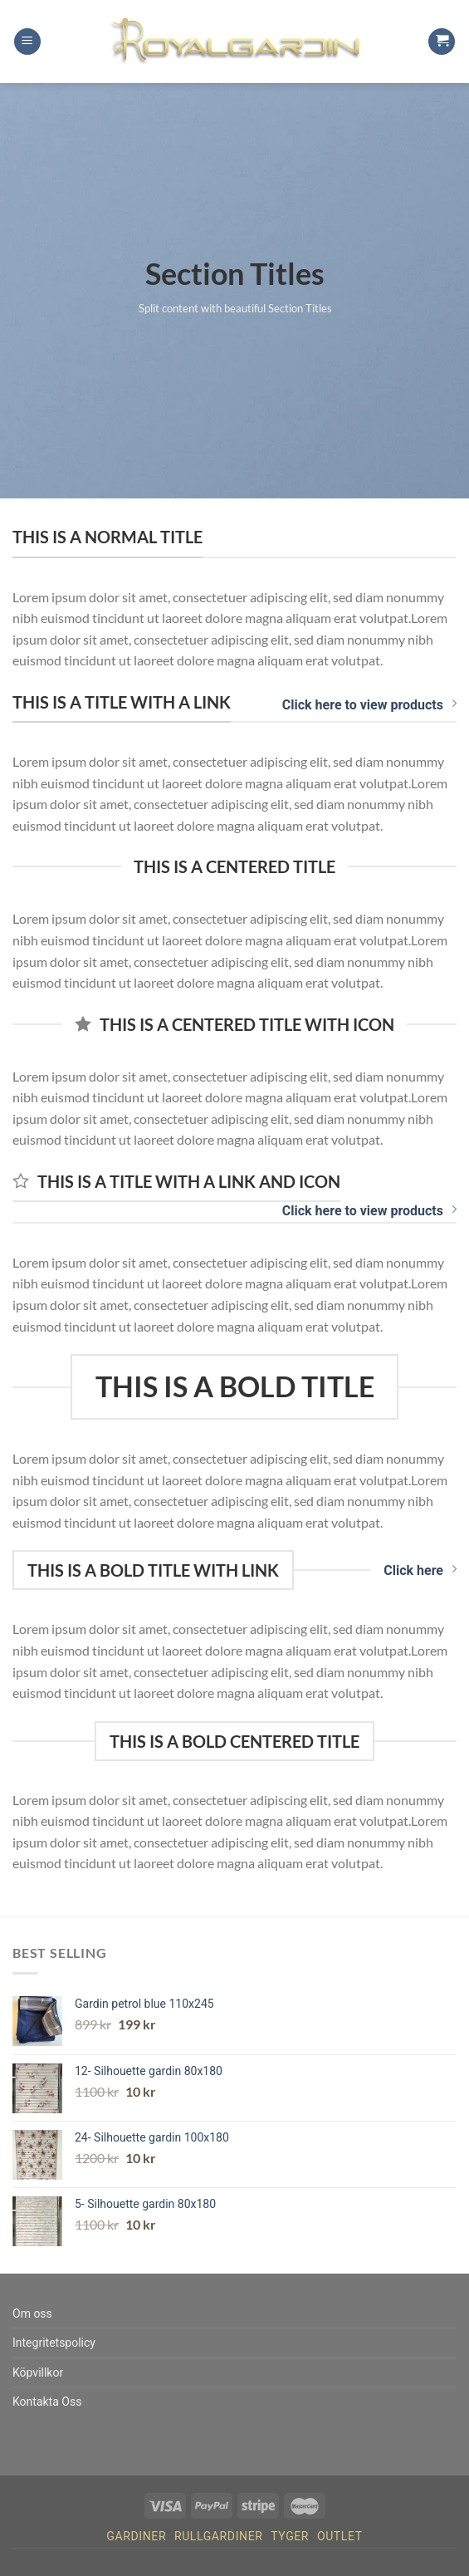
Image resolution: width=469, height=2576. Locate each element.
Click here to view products (369, 704)
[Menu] (27, 42)
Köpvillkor (37, 2372)
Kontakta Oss (46, 2401)
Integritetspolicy (53, 2342)
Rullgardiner (218, 2536)
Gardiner (136, 2536)
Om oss (32, 2313)
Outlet (340, 2536)
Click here (420, 1570)
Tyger (290, 2536)
